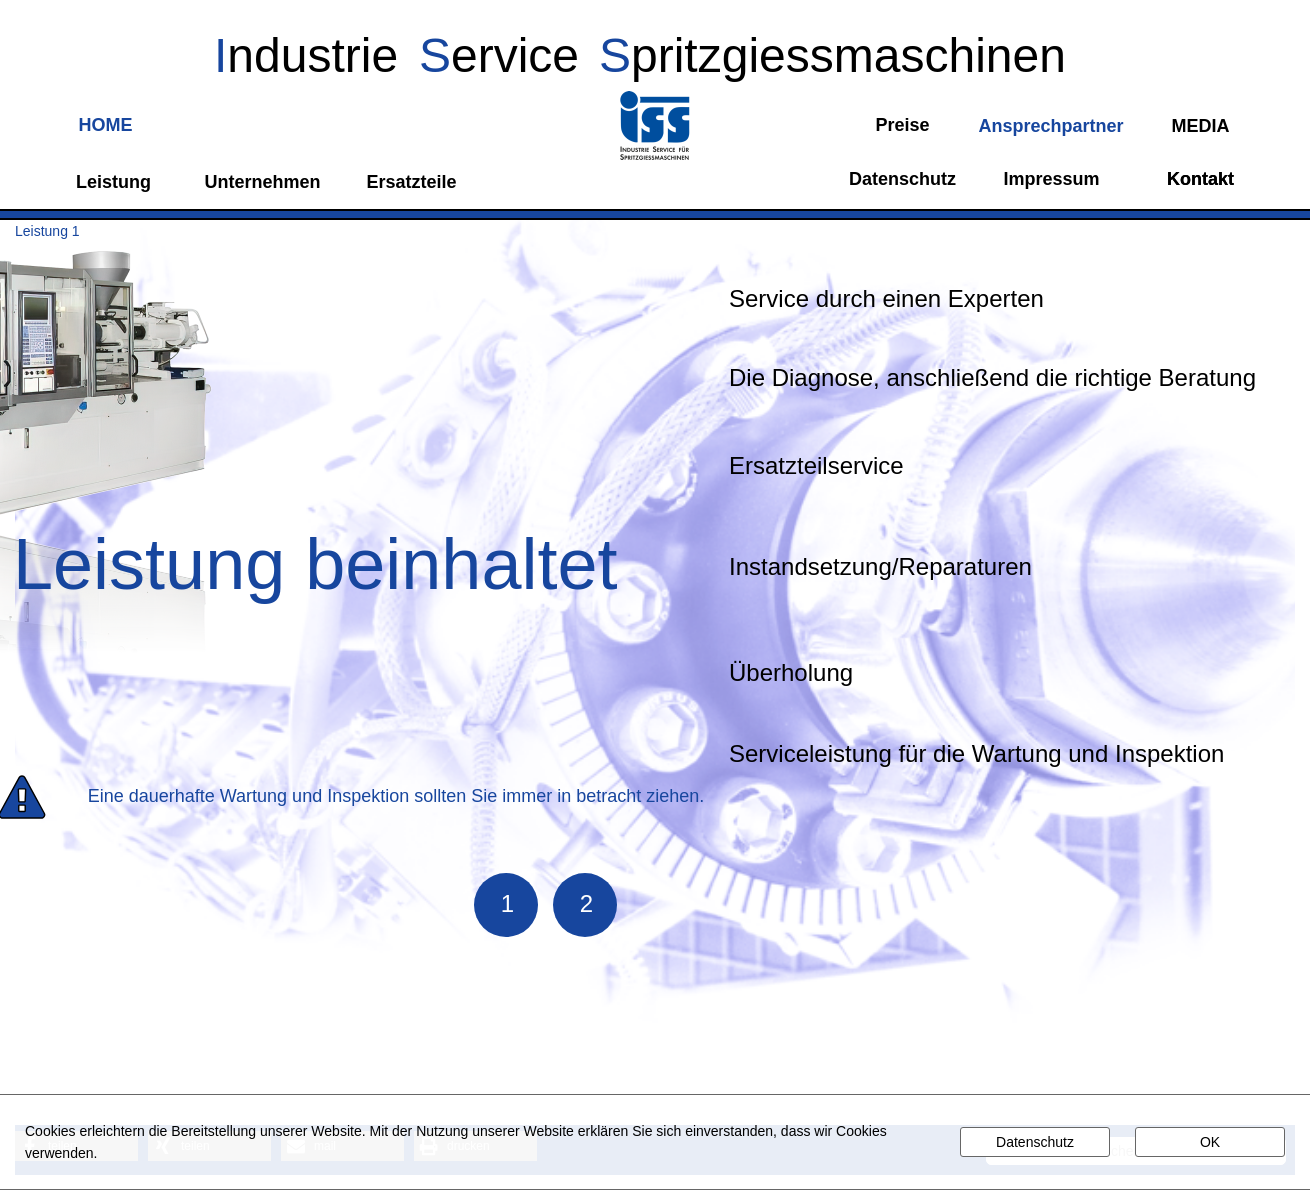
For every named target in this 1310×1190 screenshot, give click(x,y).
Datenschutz (1035, 1142)
